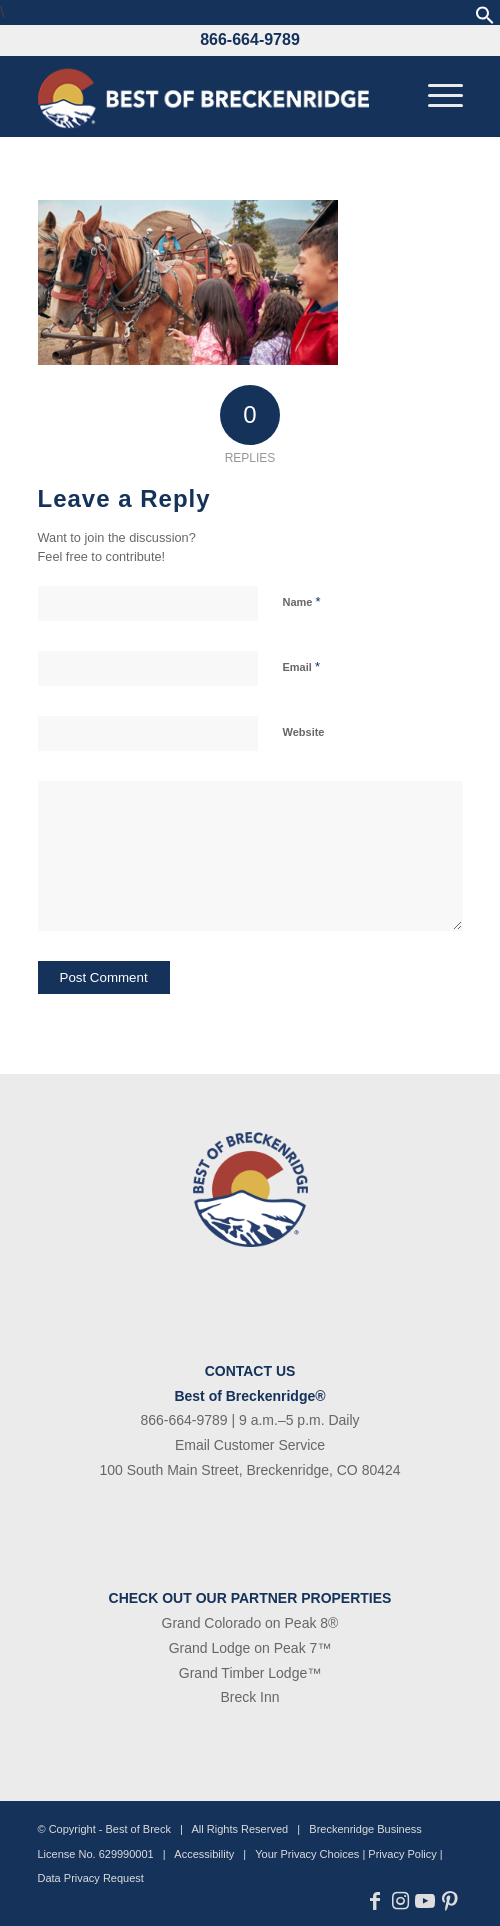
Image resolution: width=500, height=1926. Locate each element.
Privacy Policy (402, 1854)
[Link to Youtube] (425, 1901)
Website (304, 732)
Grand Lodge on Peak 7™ (250, 1648)
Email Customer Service (250, 1445)
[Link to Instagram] (400, 1901)
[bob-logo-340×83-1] (208, 96)
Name (302, 601)
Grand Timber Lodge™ (250, 1673)
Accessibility (204, 1854)
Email (301, 666)
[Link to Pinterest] (450, 1901)
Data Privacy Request (91, 1878)
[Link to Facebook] (375, 1901)
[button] (485, 19)
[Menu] (435, 96)
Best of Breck (138, 1829)
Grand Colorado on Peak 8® (250, 1623)
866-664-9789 (250, 39)
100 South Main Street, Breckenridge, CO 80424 (249, 1470)
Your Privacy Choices (307, 1854)
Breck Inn (249, 1697)
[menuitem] (435, 96)
